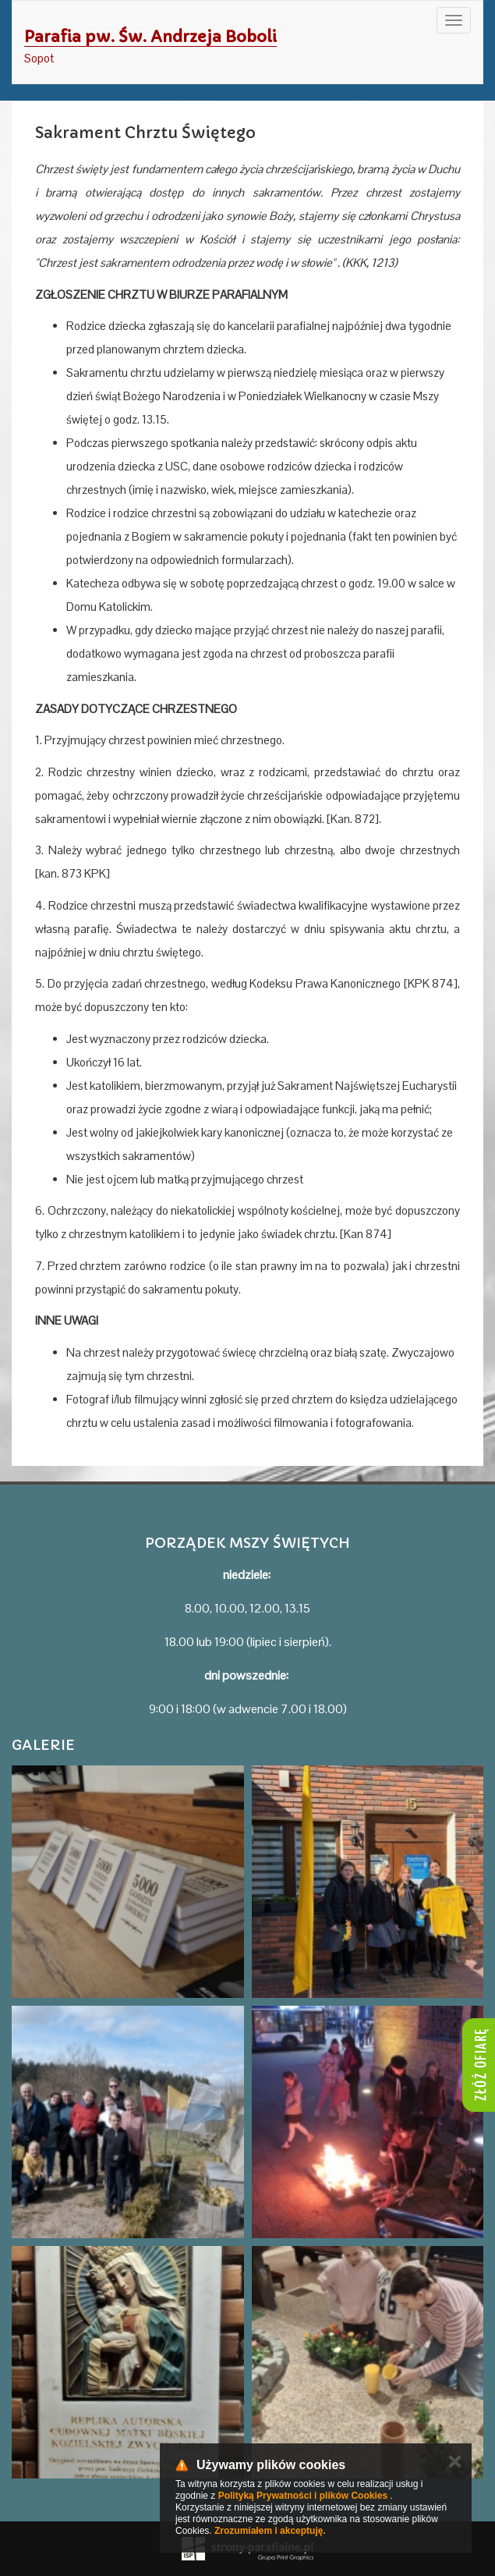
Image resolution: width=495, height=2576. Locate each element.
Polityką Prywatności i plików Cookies (302, 2495)
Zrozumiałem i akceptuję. (270, 2530)
